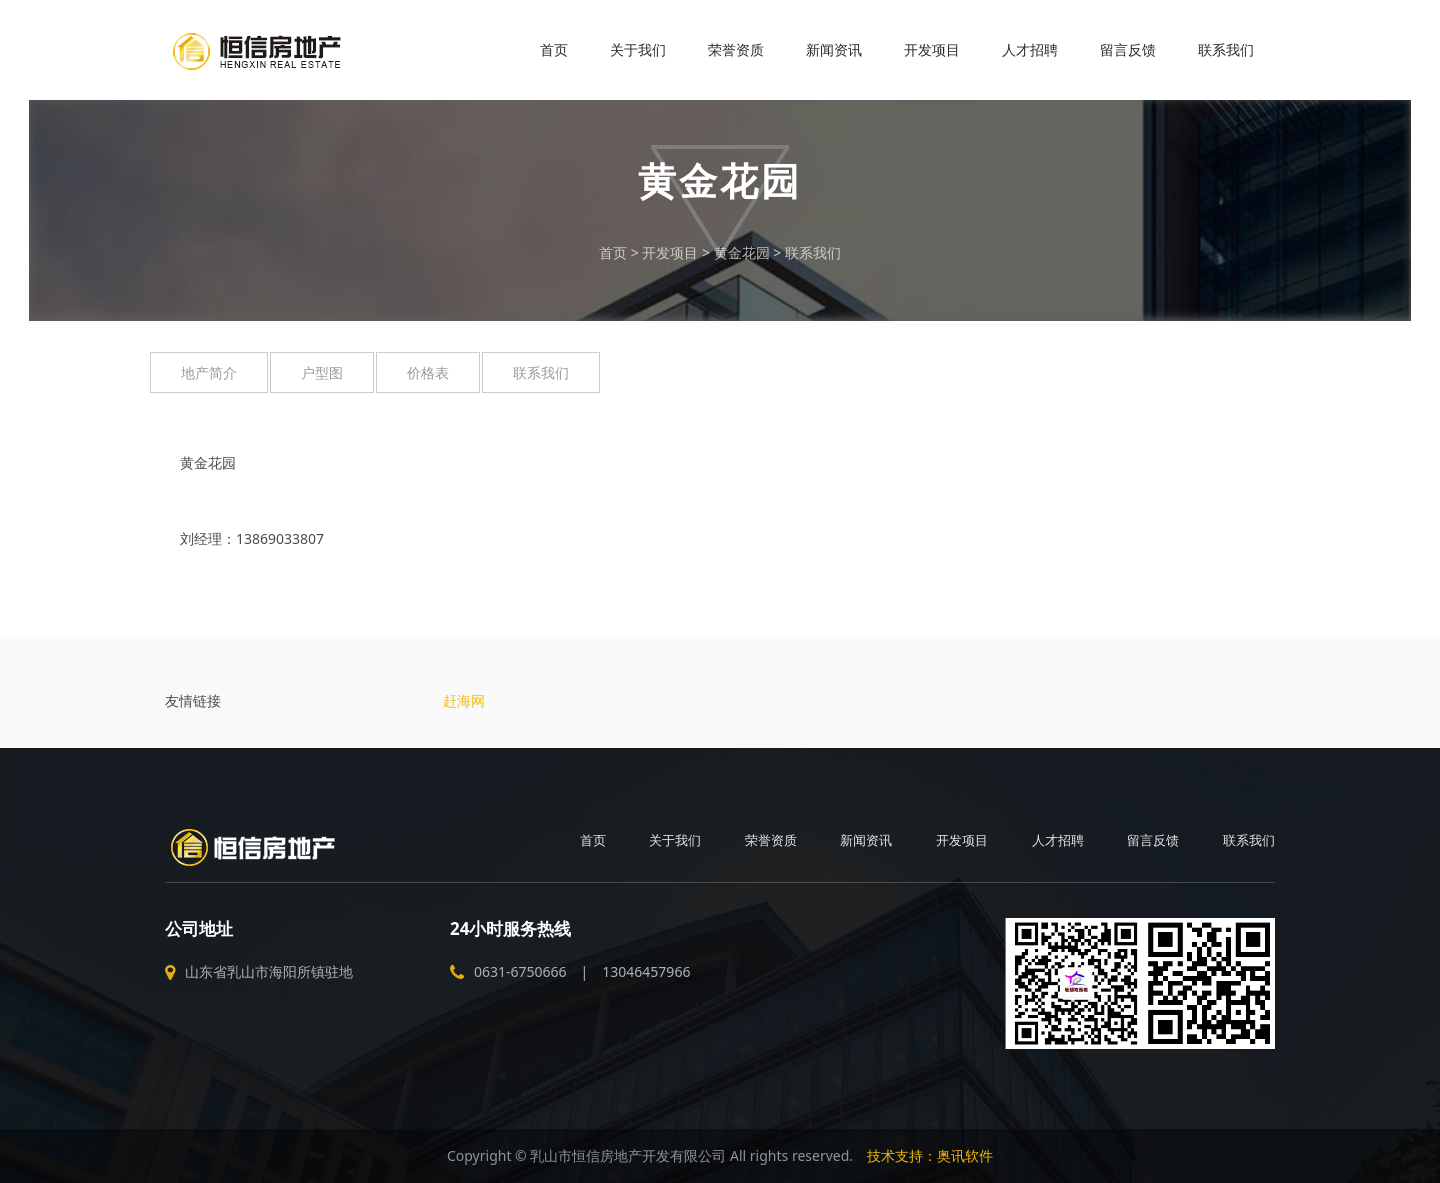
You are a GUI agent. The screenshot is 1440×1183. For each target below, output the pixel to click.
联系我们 (1226, 49)
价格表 (428, 372)
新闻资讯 (834, 49)
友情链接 (193, 700)
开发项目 (932, 49)
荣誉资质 (736, 49)
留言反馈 (1128, 49)
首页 (554, 49)
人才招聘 (1030, 49)
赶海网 (464, 700)
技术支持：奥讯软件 (930, 1155)
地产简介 (209, 372)
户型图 (322, 372)
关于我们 (638, 49)
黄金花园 (742, 252)
